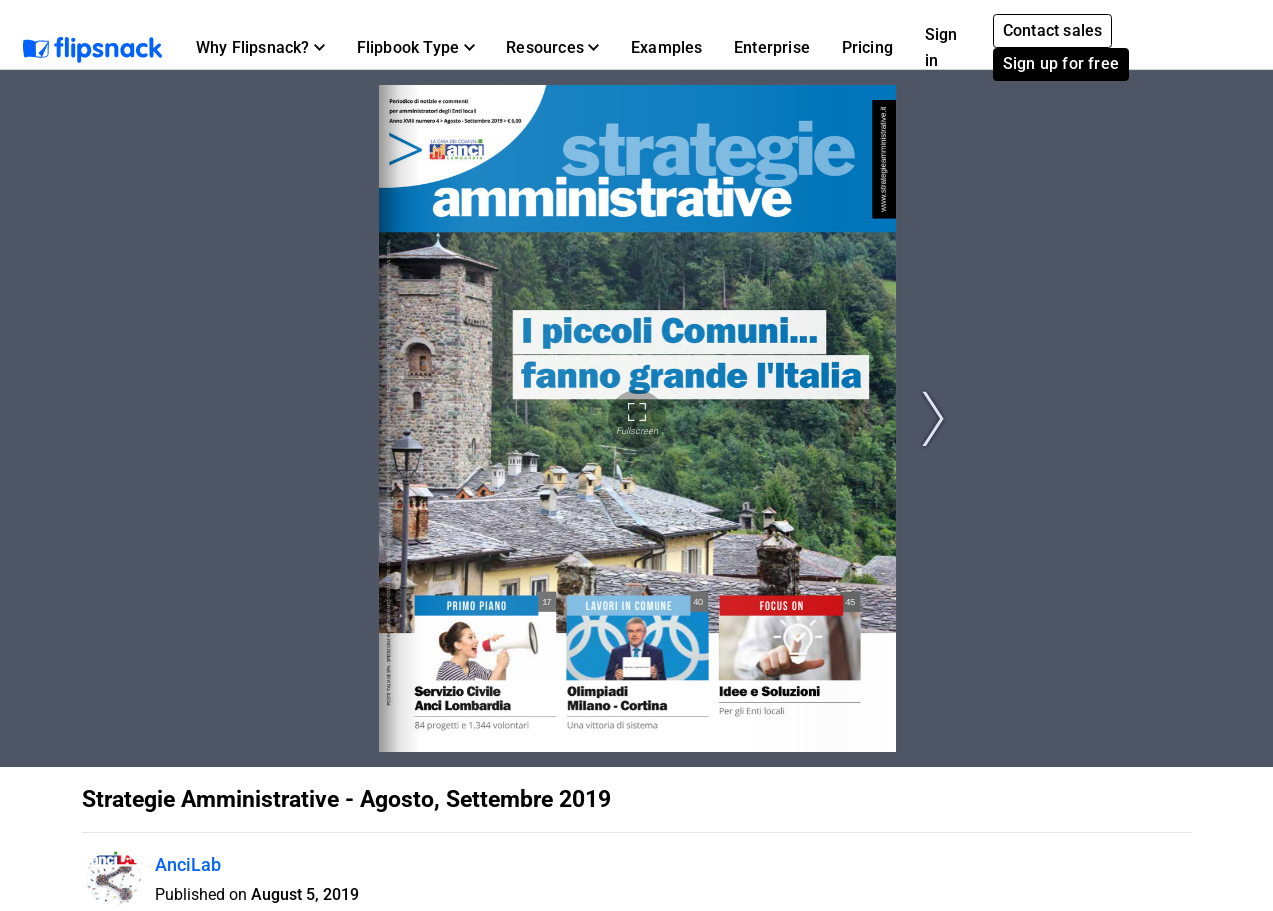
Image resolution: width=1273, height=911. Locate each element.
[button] (260, 48)
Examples (667, 47)
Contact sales (1053, 30)
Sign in (941, 47)
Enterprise (772, 47)
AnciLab (188, 864)
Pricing (867, 47)
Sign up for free (1061, 63)
